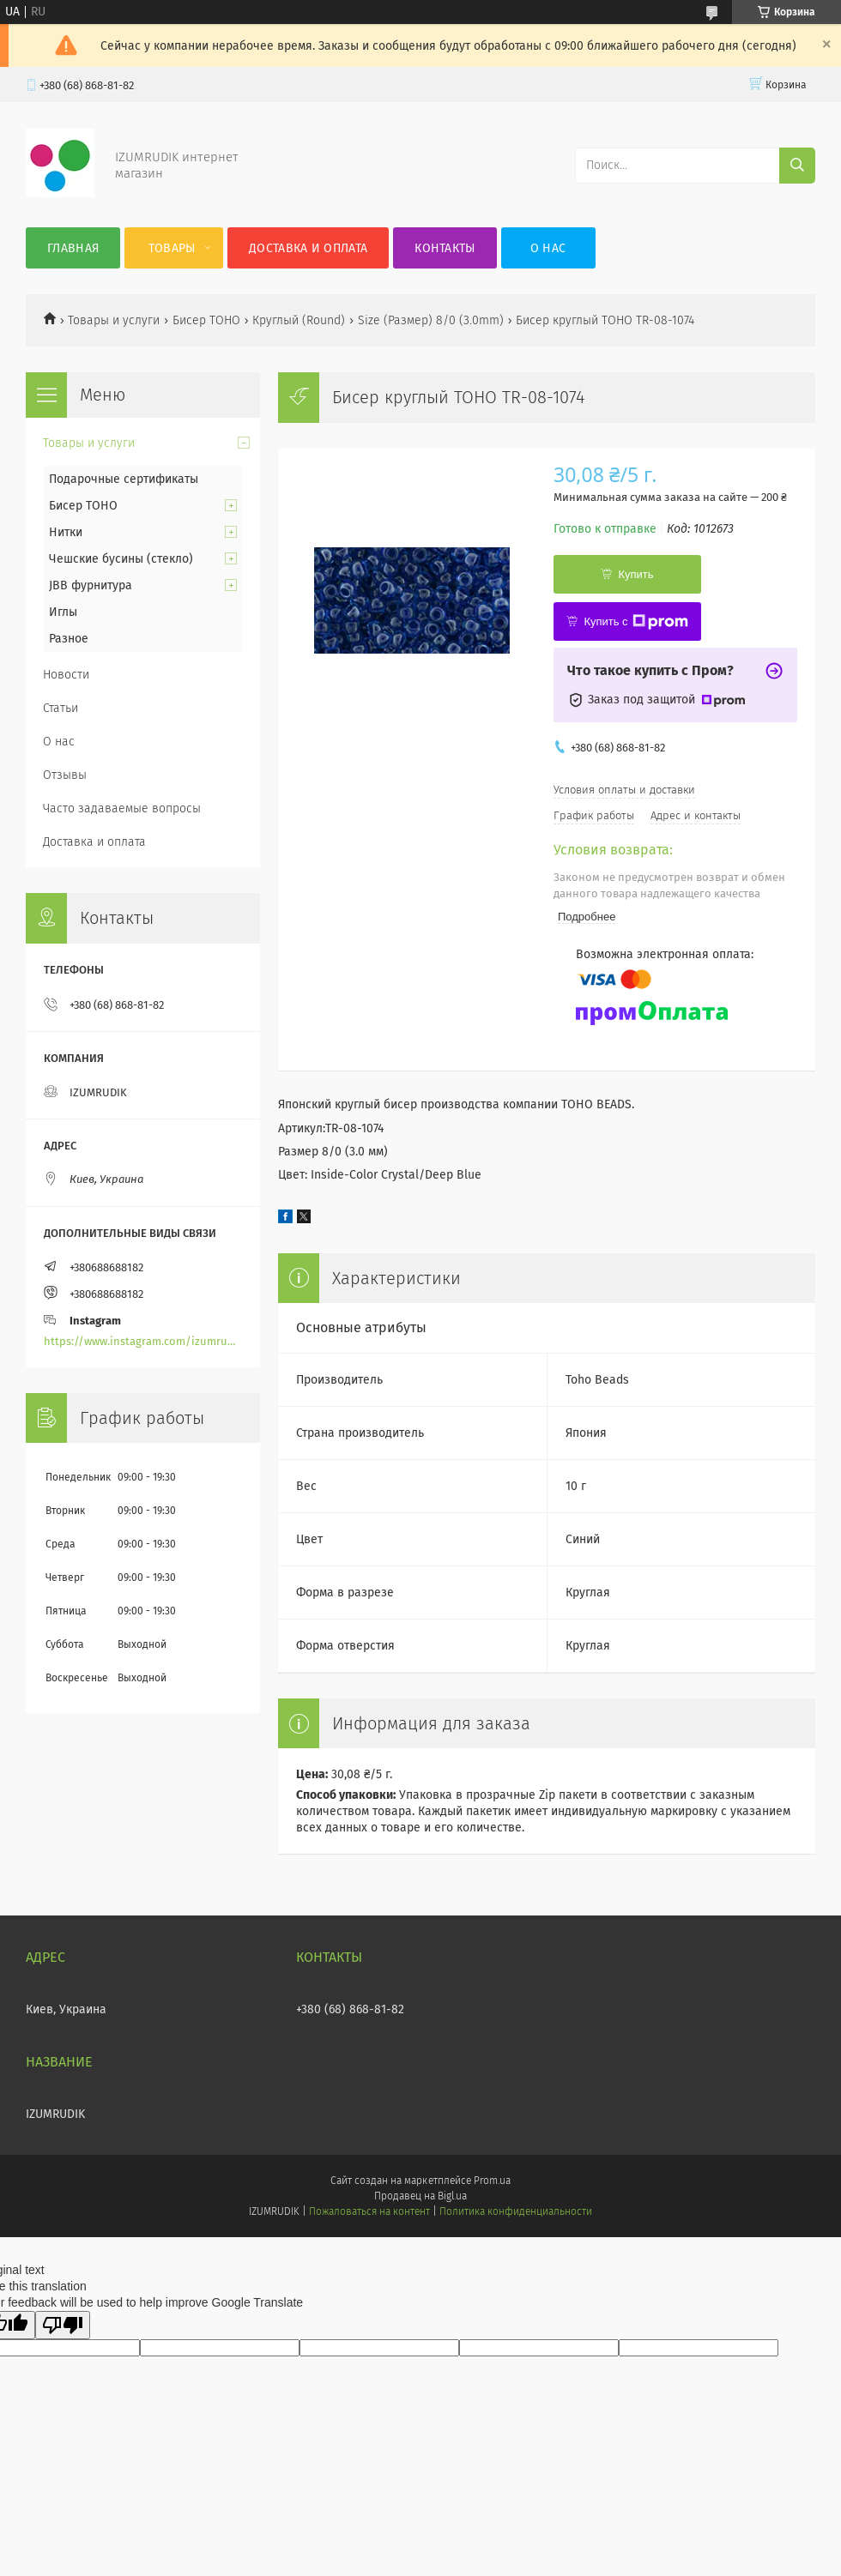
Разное (68, 638)
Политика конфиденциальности (515, 2211)
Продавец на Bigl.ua (420, 2196)
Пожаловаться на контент (369, 2211)
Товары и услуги (114, 320)
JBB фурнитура (90, 585)
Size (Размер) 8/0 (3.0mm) (431, 320)
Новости (66, 674)
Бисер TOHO (206, 320)
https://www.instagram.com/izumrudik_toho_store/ (143, 1341)
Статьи (60, 708)
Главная (73, 248)
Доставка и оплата (308, 248)
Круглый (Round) (298, 320)
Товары (172, 248)
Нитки (65, 532)
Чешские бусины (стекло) (121, 559)
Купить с (635, 622)
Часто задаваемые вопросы (122, 808)
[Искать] (797, 166)
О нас (548, 248)
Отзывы (65, 775)
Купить (635, 574)
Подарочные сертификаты (123, 479)
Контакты (444, 248)
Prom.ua (492, 2181)
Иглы (63, 612)
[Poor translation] (62, 2325)
